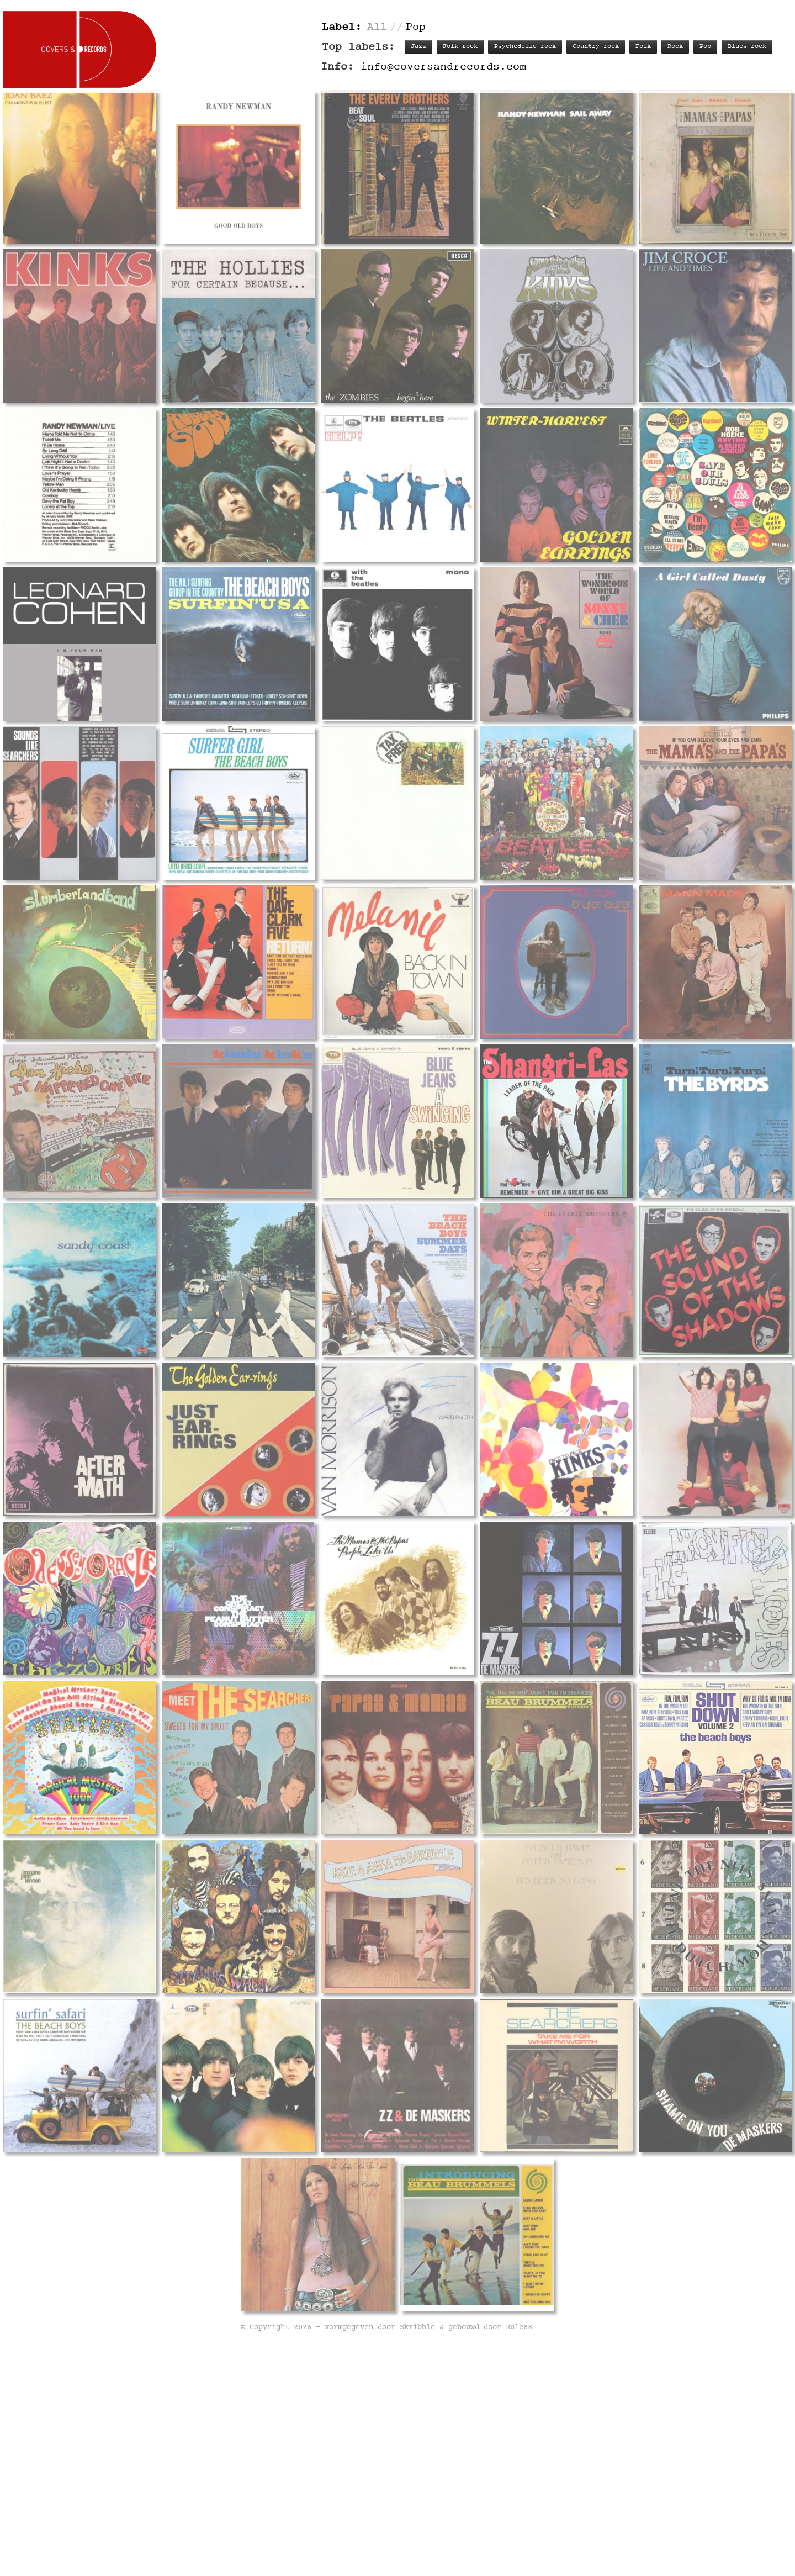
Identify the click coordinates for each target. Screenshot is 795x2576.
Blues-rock (747, 47)
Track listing (502, 1579)
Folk (643, 47)
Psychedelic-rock (525, 47)
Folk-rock (460, 47)
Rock (675, 47)
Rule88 (519, 2559)
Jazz (418, 47)
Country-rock (596, 47)
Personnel (567, 1579)
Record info (432, 1579)
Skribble (417, 2559)
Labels (616, 1579)
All (377, 27)
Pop (705, 47)
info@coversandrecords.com (443, 67)
